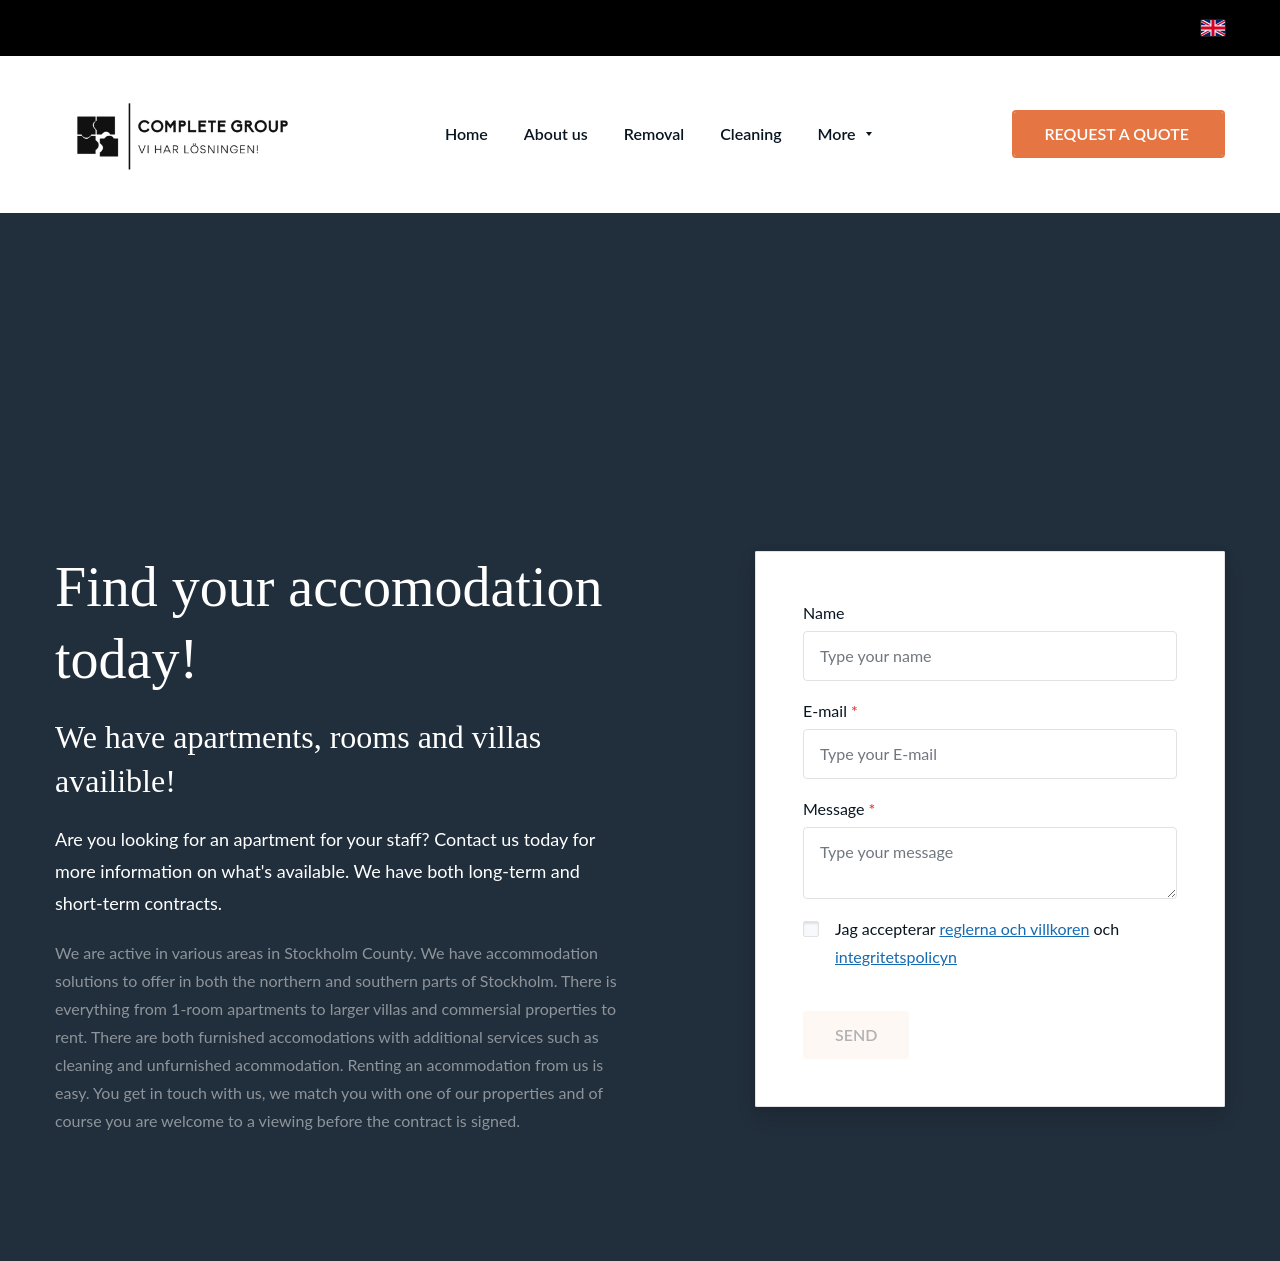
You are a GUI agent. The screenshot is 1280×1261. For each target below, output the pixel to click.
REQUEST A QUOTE (1118, 133)
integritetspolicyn (896, 956)
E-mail (825, 710)
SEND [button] (856, 1034)
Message (834, 808)
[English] (1213, 28)
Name (824, 612)
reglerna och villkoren (1014, 928)
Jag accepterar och (977, 942)
